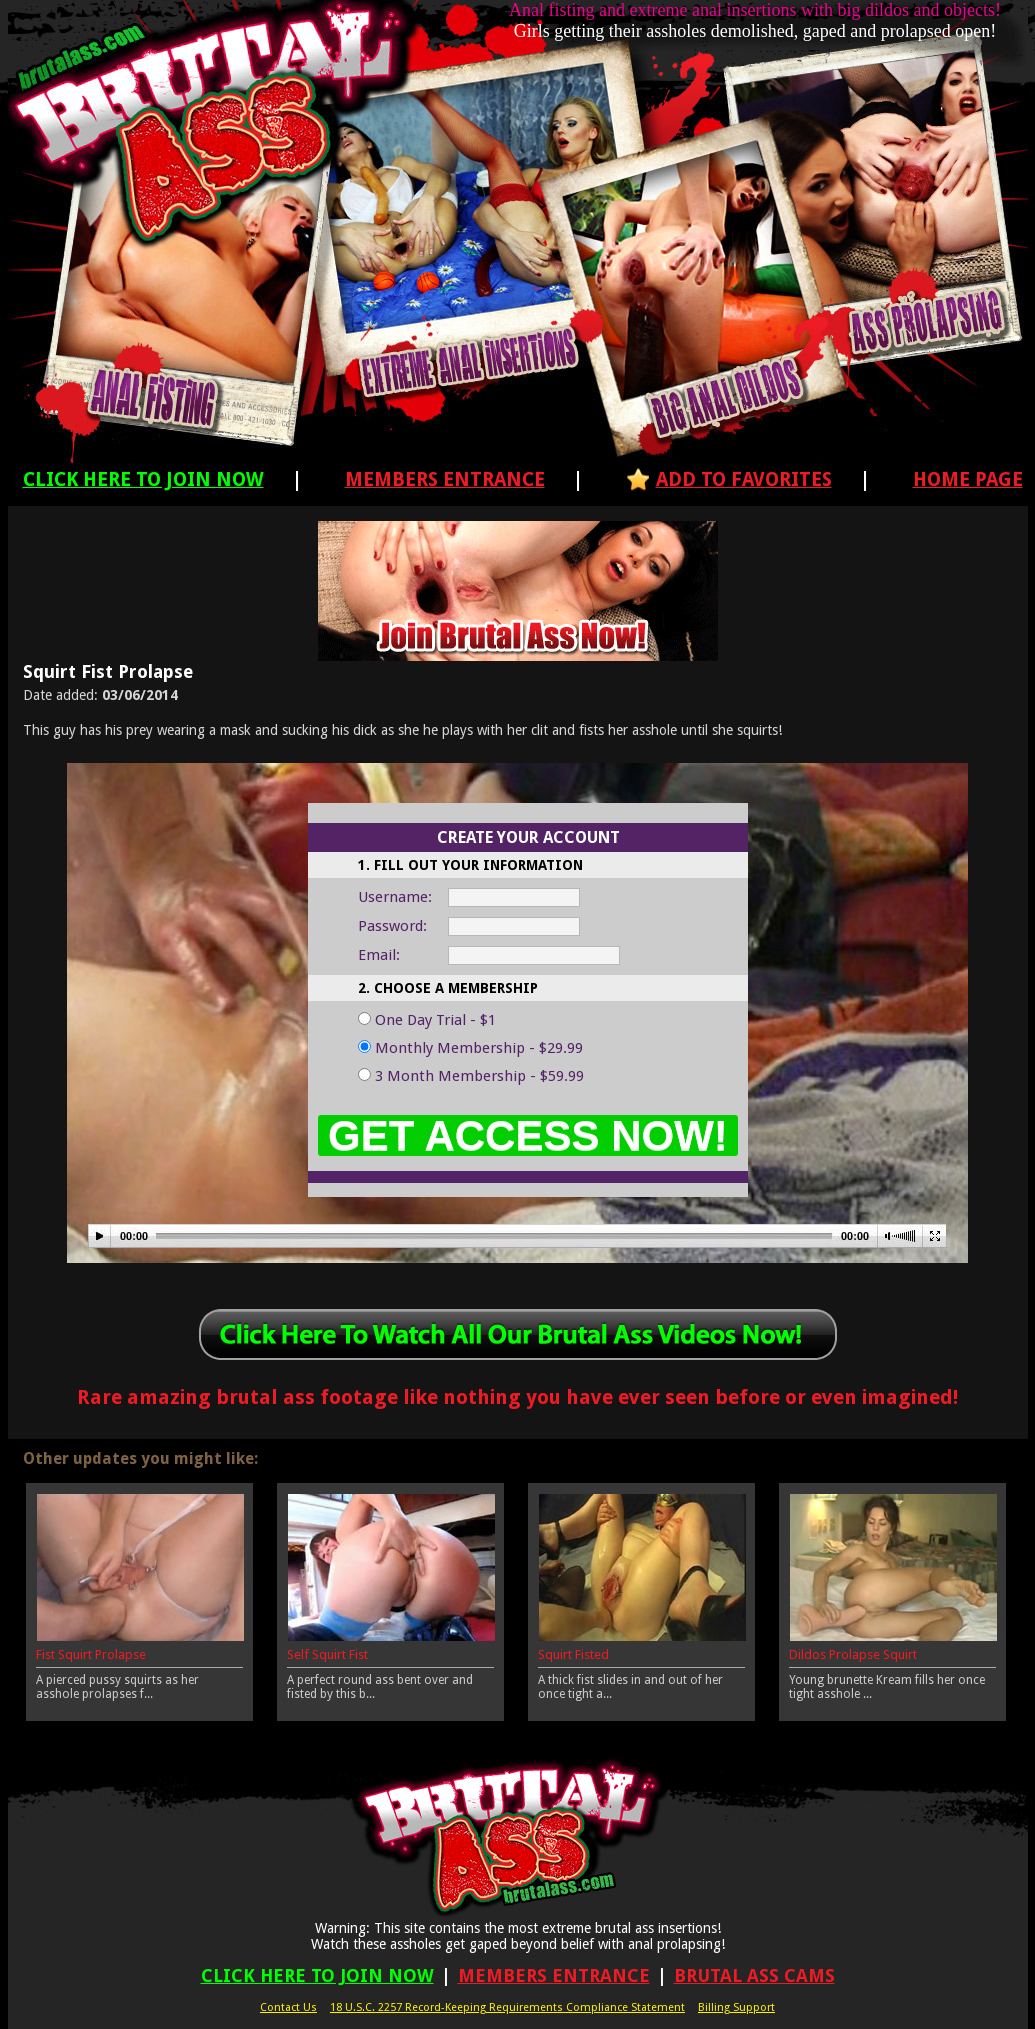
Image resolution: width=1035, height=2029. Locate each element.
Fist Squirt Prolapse (91, 1654)
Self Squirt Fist (327, 1654)
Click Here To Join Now (143, 479)
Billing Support (736, 2007)
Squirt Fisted (573, 1654)
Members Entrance (445, 479)
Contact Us (288, 2007)
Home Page (968, 479)
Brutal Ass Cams (754, 1975)
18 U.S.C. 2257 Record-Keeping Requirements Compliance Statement (507, 2007)
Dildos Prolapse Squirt (853, 1654)
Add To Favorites (744, 479)
